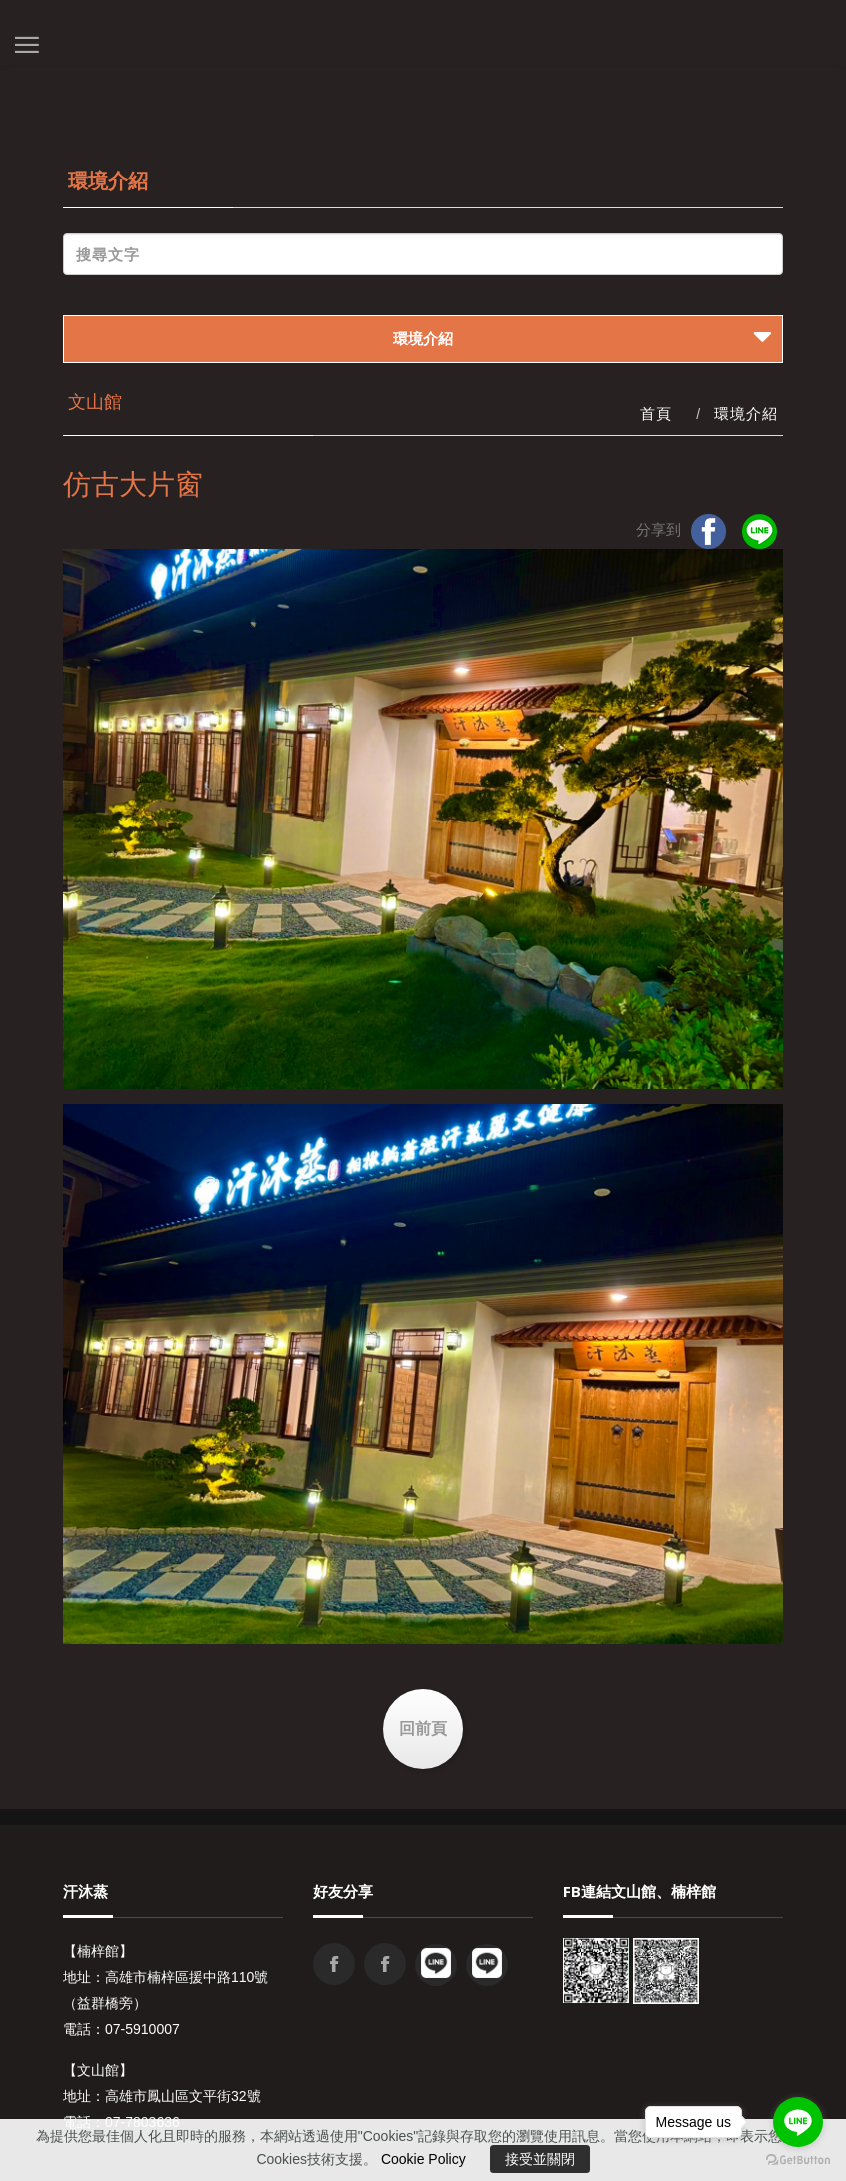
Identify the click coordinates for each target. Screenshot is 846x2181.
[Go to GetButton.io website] (798, 2160)
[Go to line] (798, 2122)
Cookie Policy (423, 2159)
